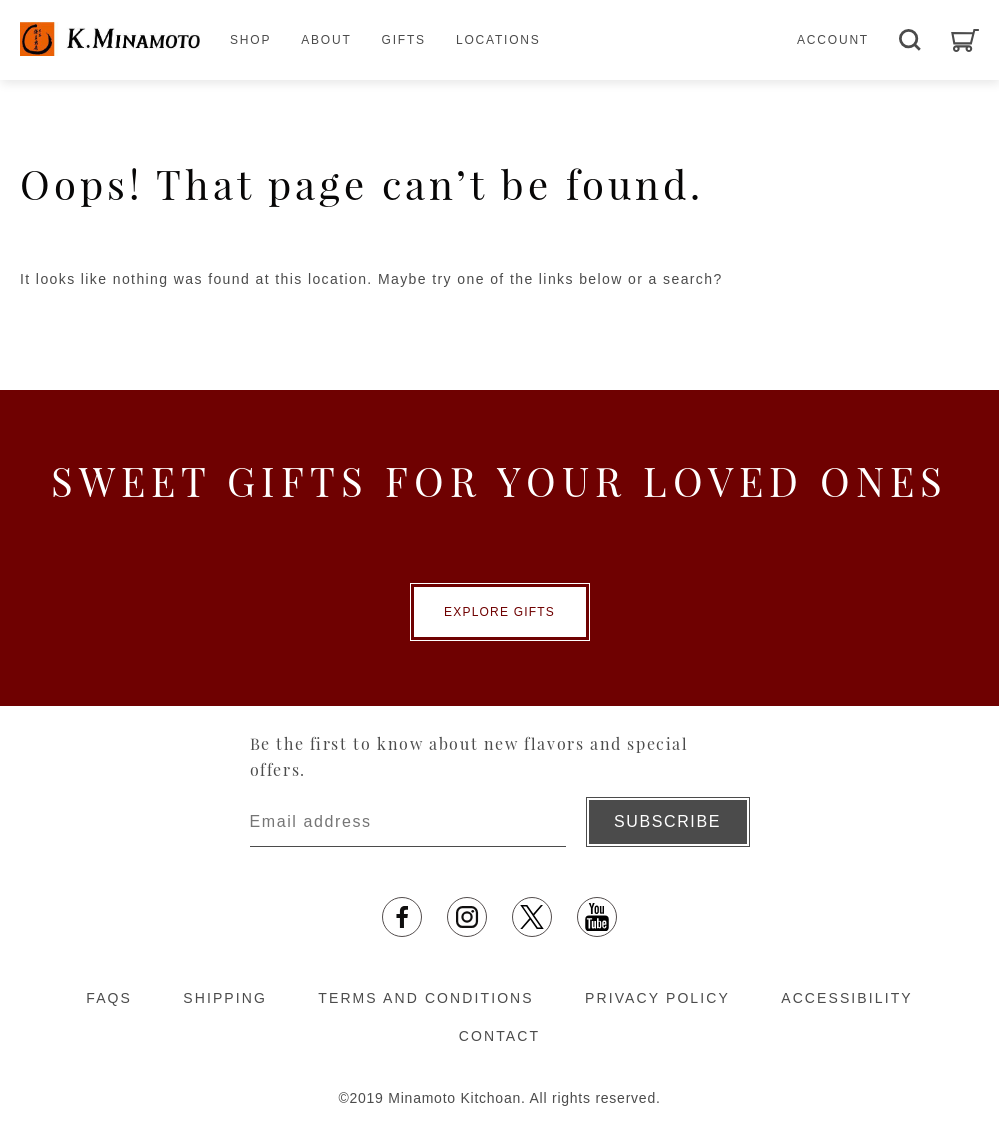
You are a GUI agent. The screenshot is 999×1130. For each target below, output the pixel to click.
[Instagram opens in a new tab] (467, 917)
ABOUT (326, 40)
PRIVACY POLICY (657, 998)
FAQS (109, 998)
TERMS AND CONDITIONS (425, 998)
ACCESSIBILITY (847, 998)
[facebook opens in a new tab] (402, 917)
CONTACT (499, 1036)
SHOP (250, 40)
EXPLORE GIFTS (499, 612)
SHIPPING (225, 998)
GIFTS (404, 40)
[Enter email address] (408, 822)
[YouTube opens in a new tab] (597, 917)
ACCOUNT (833, 40)
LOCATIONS (498, 40)
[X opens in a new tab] (532, 917)
